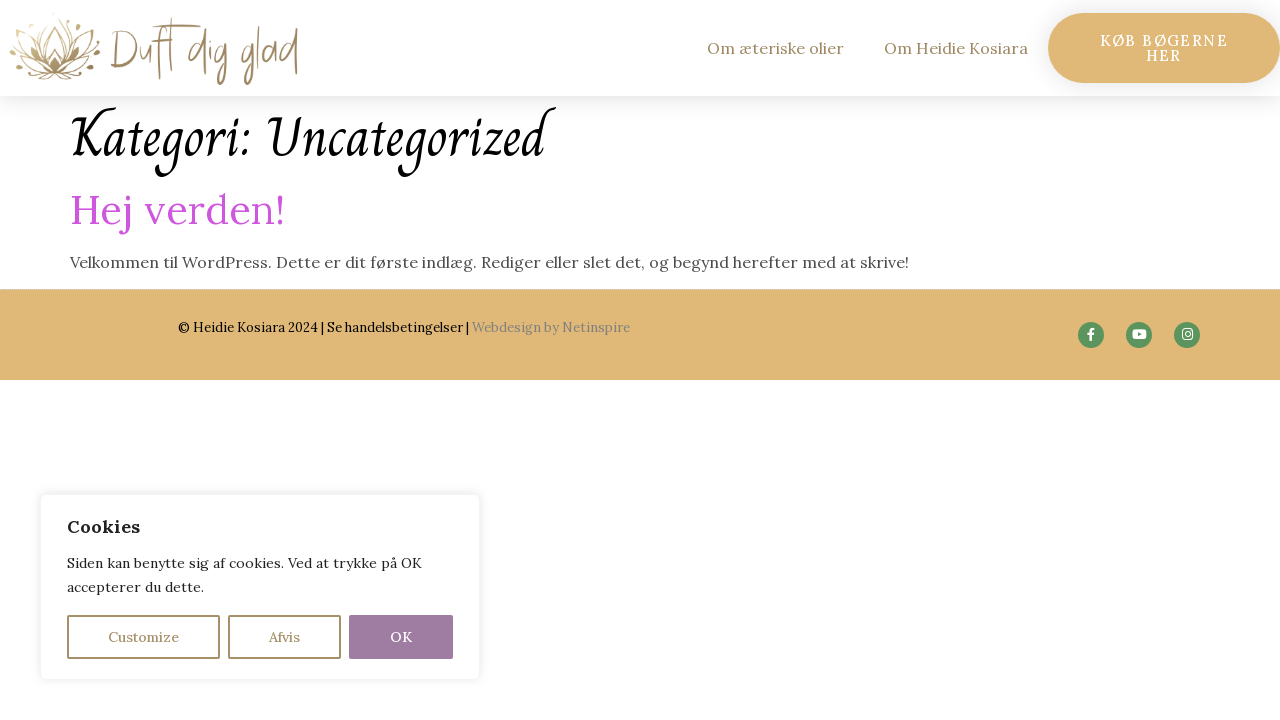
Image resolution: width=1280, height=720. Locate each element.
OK (401, 637)
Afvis (284, 637)
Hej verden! (177, 209)
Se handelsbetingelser (395, 327)
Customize (143, 637)
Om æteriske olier (775, 48)
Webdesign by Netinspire (551, 327)
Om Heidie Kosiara (956, 48)
